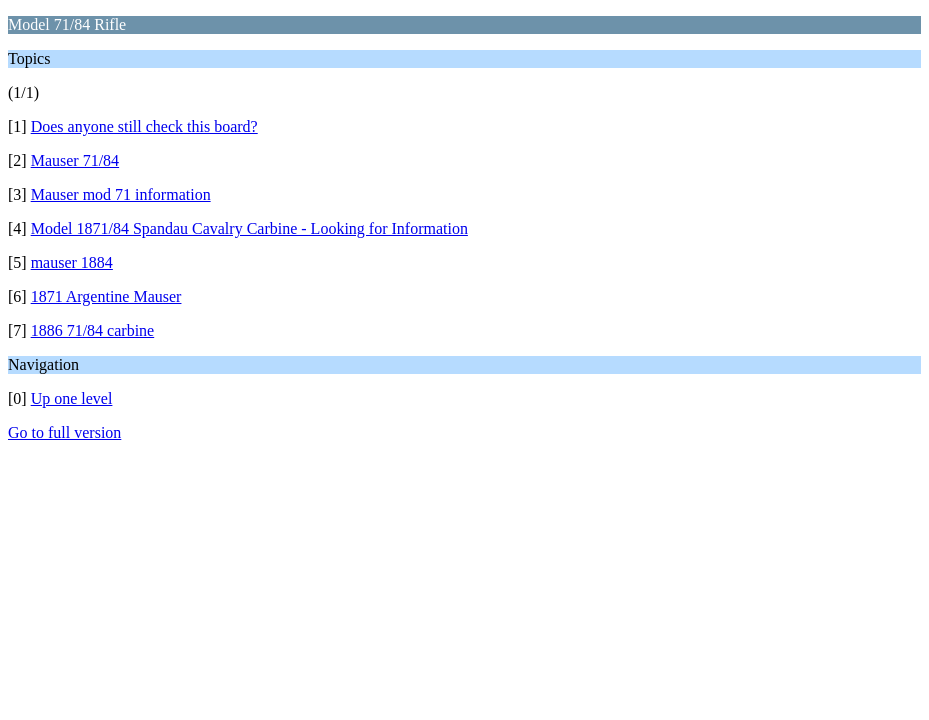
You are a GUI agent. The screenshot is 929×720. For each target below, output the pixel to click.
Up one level (72, 398)
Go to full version (64, 432)
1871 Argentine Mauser (106, 296)
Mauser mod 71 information (121, 194)
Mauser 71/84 (75, 160)
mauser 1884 (72, 262)
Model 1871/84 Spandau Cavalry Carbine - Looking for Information (249, 228)
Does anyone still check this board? (144, 126)
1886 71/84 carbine (93, 330)
